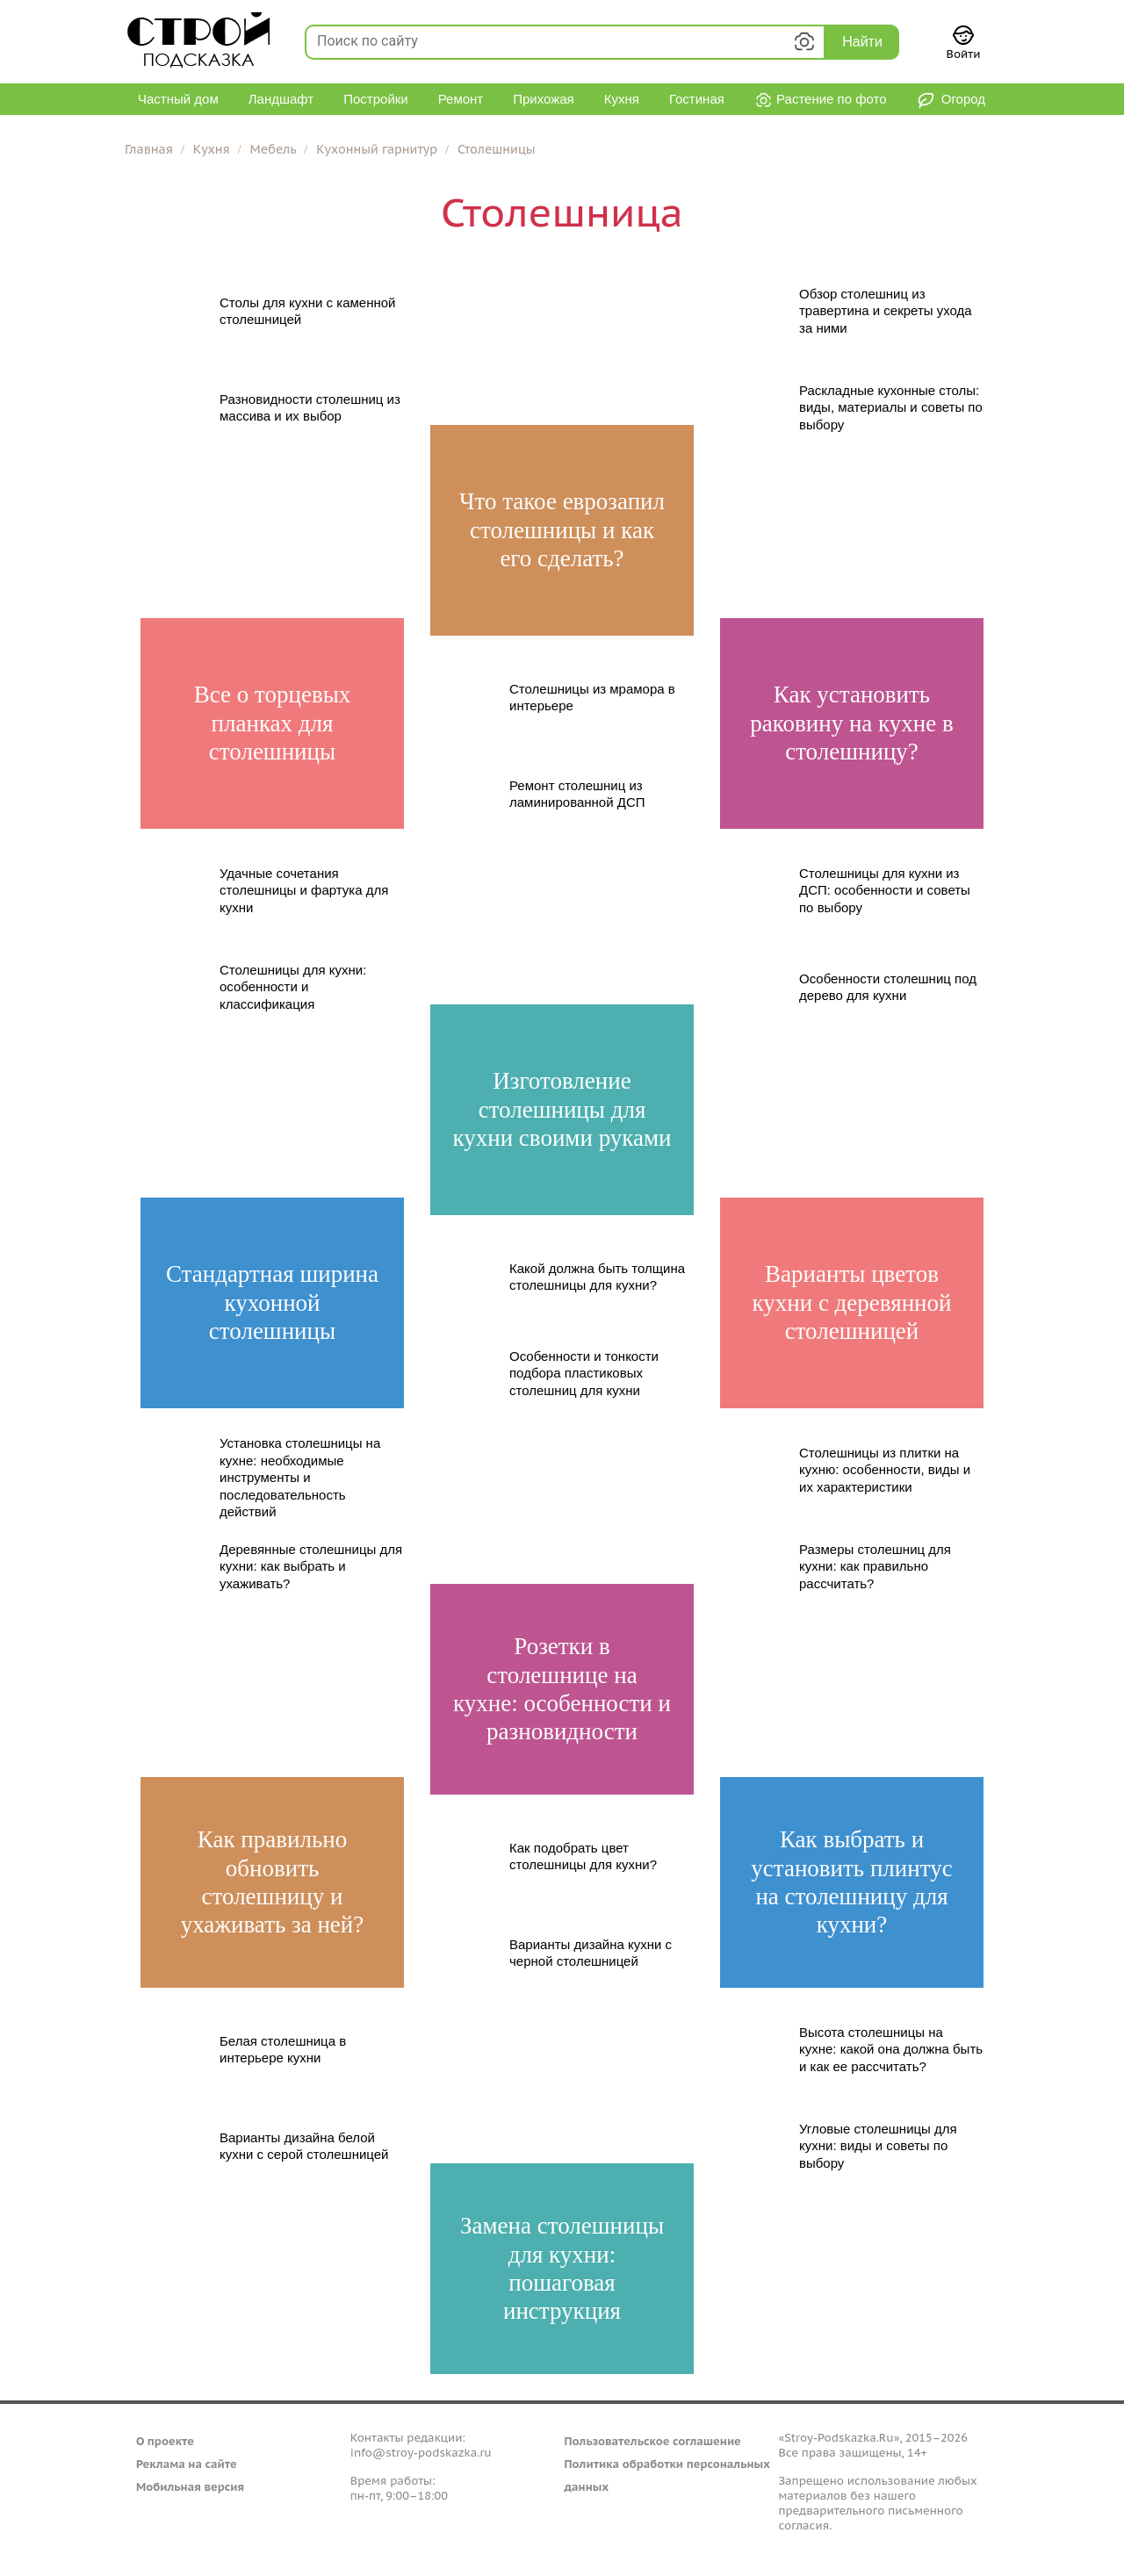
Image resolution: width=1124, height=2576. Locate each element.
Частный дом (178, 98)
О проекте (165, 2441)
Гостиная (696, 98)
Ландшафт (281, 98)
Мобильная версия (190, 2486)
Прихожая (543, 98)
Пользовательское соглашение (653, 2441)
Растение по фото (820, 100)
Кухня (621, 98)
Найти (862, 41)
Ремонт (461, 98)
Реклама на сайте (186, 2464)
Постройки (375, 98)
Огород (951, 100)
